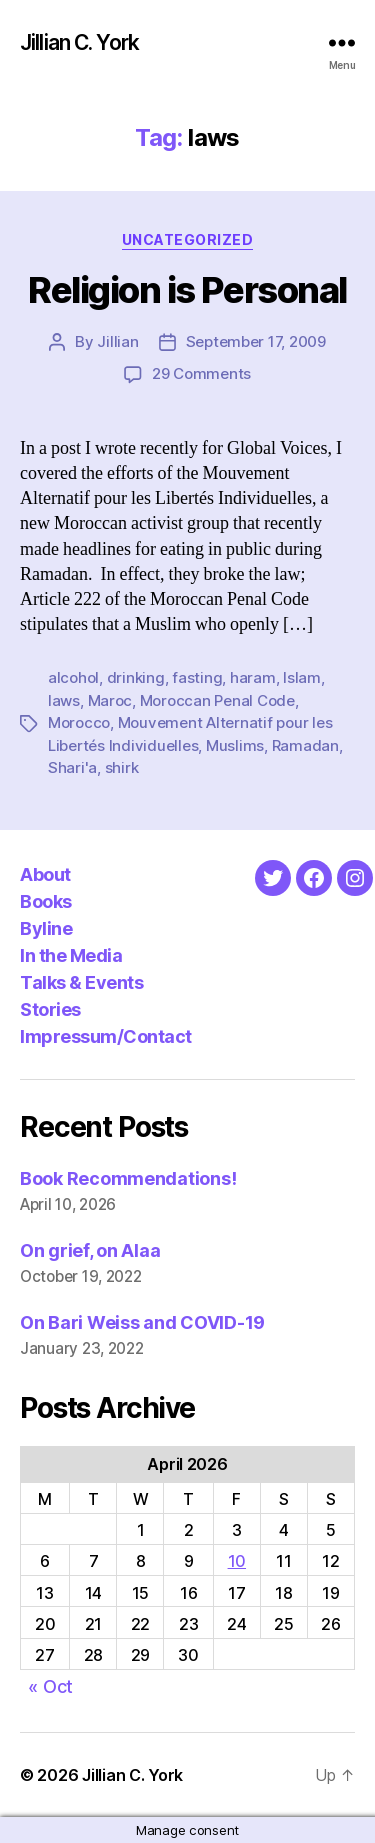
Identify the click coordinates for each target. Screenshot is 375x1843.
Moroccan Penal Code (217, 700)
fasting (197, 677)
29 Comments (201, 373)
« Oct (50, 1686)
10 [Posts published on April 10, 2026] (237, 1561)
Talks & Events (81, 982)
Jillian (117, 341)
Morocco (79, 722)
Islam (302, 677)
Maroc (110, 700)
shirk (122, 767)
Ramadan (305, 745)
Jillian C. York (79, 42)
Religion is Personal (187, 290)
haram (253, 677)
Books (46, 901)
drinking (136, 677)
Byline (46, 928)
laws (64, 700)
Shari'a (72, 767)
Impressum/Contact (106, 1036)
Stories (50, 1009)
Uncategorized (188, 239)
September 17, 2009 (256, 341)
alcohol (73, 677)
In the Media (71, 955)
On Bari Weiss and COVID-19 (142, 1322)
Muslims (235, 745)
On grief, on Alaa (90, 1250)
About (45, 874)
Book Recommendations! (128, 1178)
